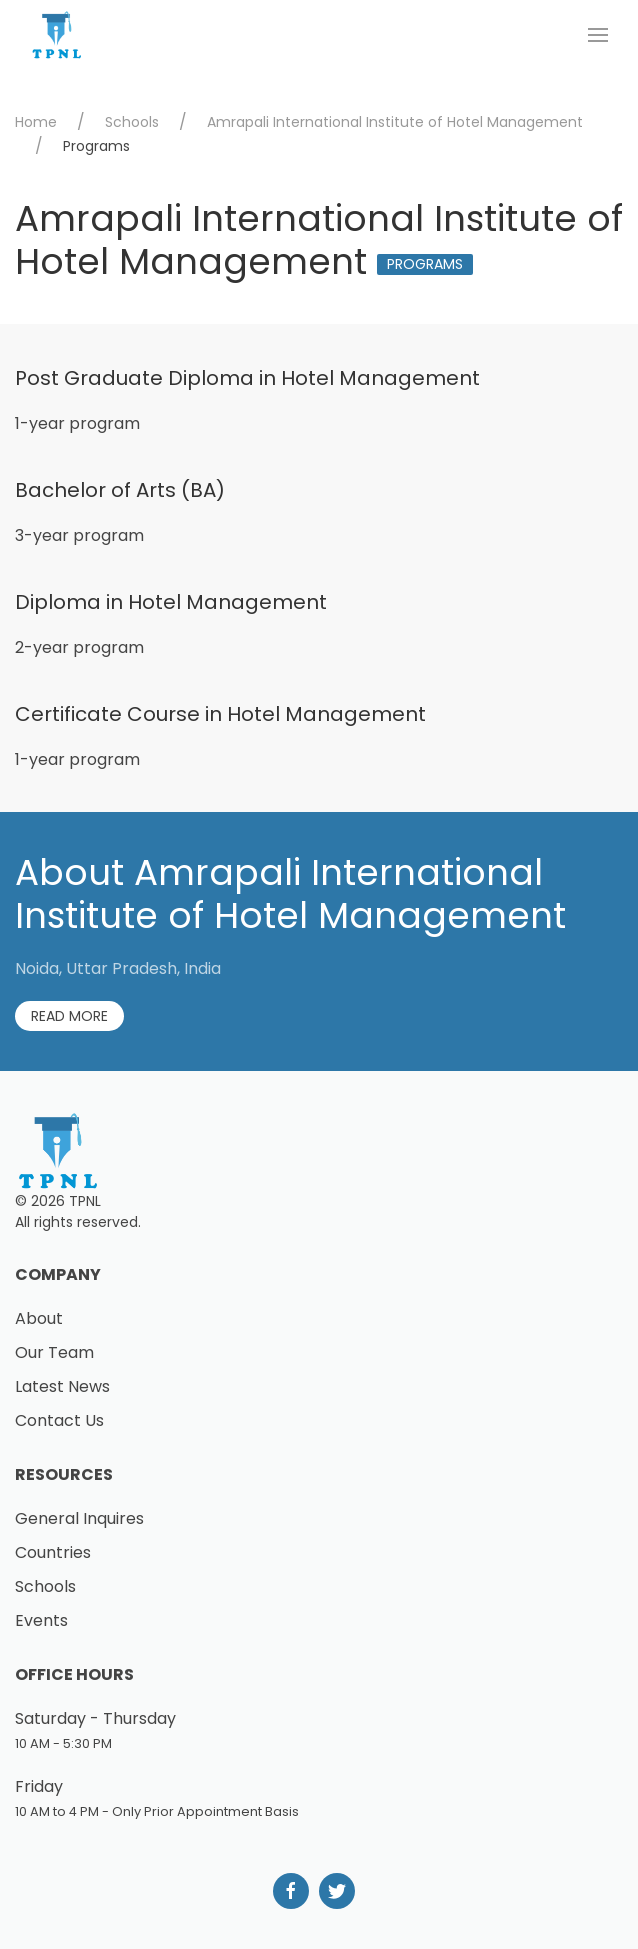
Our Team (54, 1352)
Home (36, 122)
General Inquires (79, 1518)
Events (41, 1620)
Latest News (62, 1386)
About (39, 1318)
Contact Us (59, 1420)
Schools (132, 122)
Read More (69, 1016)
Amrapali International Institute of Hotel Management (395, 122)
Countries (53, 1552)
